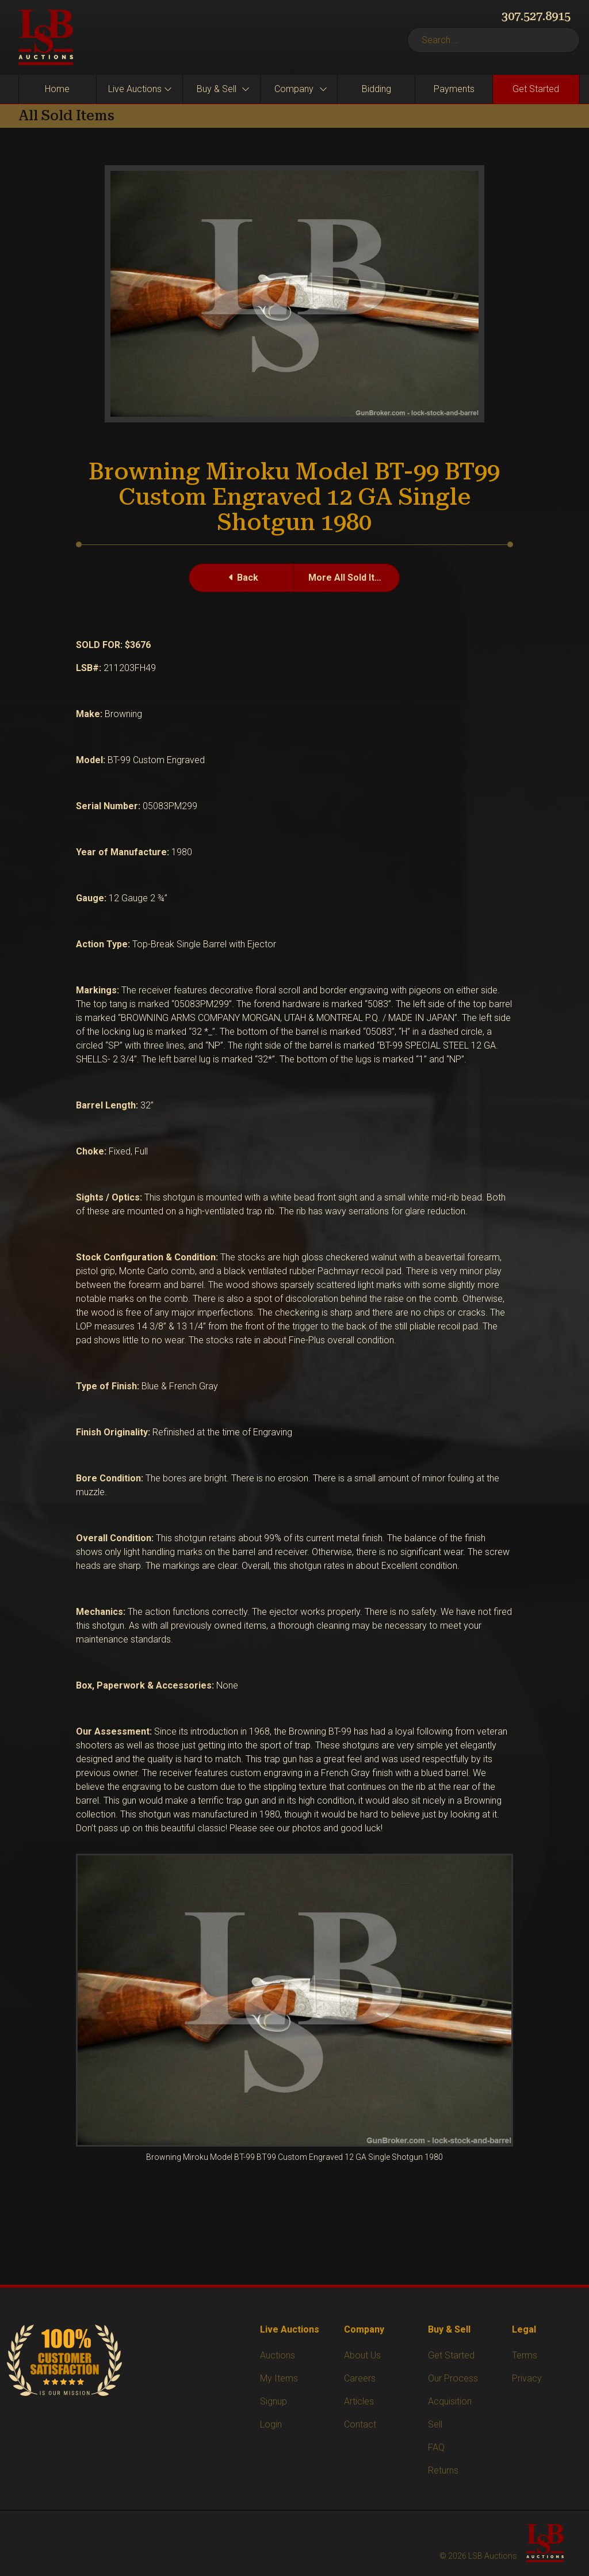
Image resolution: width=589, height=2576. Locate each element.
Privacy (527, 2378)
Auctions (277, 2355)
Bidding (376, 88)
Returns (443, 2470)
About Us (362, 2355)
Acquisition (450, 2401)
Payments (454, 88)
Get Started (535, 88)
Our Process (453, 2378)
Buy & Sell (216, 88)
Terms (524, 2355)
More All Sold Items (350, 577)
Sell (435, 2424)
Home (57, 88)
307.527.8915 (536, 16)
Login (271, 2424)
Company (293, 88)
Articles (359, 2401)
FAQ (436, 2447)
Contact (360, 2424)
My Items (279, 2378)
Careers (360, 2378)
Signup (273, 2401)
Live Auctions (135, 88)
